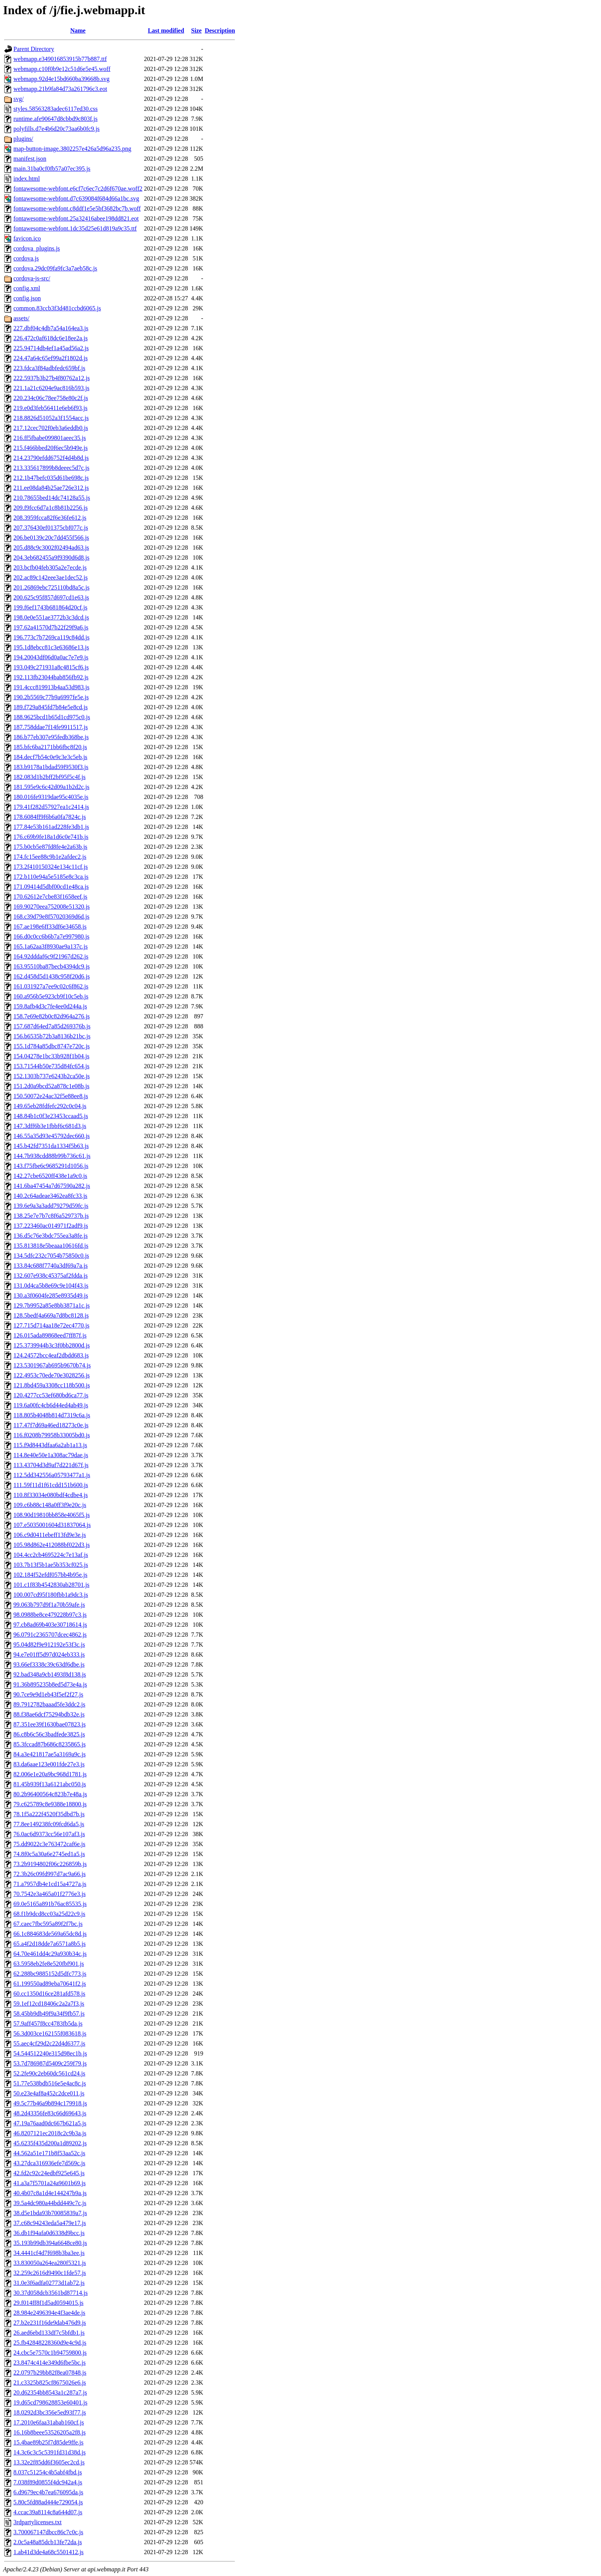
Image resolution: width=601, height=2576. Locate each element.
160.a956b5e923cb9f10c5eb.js (51, 996)
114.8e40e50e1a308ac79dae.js (50, 1455)
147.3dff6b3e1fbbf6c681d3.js (49, 1126)
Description (220, 30)
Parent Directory (33, 49)
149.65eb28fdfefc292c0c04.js (49, 1106)
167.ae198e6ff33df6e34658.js (50, 926)
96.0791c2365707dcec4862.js (50, 1634)
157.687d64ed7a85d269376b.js (51, 1026)
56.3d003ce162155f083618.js (49, 2033)
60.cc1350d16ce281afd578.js (49, 1993)
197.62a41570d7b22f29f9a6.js (51, 627)
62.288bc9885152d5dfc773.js (49, 1973)
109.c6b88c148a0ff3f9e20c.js (49, 1505)
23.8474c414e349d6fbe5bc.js (49, 2362)
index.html (26, 178)
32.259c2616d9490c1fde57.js (49, 2273)
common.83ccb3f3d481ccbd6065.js (57, 308)
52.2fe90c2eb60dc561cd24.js (49, 2073)
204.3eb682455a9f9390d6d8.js (51, 557)
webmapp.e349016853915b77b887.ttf (60, 59)
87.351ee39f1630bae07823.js (49, 1724)
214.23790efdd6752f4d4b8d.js (51, 458)
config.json (27, 298)
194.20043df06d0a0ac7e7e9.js (51, 657)
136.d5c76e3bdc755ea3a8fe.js (50, 1235)
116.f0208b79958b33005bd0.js (51, 1435)
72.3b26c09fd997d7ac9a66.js (49, 1874)
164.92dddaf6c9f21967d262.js (51, 956)
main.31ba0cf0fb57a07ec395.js (51, 168)
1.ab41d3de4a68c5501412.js (48, 2552)
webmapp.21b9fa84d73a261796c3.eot (60, 89)
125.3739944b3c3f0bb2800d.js (51, 1345)
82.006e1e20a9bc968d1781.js (50, 1774)
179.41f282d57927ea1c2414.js (51, 807)
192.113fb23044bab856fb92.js (51, 677)
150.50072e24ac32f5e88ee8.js (50, 1096)
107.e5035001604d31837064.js (52, 1525)
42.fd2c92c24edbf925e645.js (49, 2173)
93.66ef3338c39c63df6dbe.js (49, 1664)
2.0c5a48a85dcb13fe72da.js (47, 2542)
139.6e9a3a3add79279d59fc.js (51, 1205)
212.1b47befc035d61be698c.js (51, 477)
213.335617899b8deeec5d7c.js (51, 467)
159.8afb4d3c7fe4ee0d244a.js (50, 1006)
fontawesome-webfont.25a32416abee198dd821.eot (76, 218)
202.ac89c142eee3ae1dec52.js (50, 577)
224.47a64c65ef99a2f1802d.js (50, 358)
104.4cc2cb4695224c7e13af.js (50, 1555)
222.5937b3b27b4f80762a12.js (51, 378)
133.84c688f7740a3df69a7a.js (50, 1265)
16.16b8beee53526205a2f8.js (49, 2432)
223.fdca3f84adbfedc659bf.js (49, 368)
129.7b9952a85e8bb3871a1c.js (51, 1305)
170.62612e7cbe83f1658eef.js (50, 896)
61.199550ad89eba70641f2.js (49, 1983)
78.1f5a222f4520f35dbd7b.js (49, 1814)
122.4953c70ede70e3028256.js (51, 1375)
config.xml (26, 288)
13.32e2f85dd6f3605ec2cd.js (49, 2462)
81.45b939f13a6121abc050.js (49, 1784)
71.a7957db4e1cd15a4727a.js (49, 1884)
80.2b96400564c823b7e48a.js (50, 1794)
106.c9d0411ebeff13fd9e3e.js (49, 1535)
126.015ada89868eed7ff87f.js (50, 1335)
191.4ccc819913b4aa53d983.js (51, 687)
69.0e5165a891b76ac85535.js (50, 1904)
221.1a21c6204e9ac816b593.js (51, 388)
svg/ (18, 99)
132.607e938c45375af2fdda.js (50, 1275)
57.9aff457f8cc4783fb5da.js (47, 2023)
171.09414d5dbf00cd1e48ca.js (51, 886)
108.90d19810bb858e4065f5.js (51, 1515)
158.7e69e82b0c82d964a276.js (51, 1016)
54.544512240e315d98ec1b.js (50, 2053)
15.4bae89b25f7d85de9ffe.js (48, 2442)
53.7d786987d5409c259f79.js (50, 2063)
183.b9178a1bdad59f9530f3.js (51, 767)
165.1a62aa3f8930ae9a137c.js (50, 946)
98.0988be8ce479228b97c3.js (50, 1614)
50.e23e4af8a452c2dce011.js (48, 2093)
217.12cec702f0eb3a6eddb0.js (50, 428)
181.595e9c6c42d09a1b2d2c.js (51, 787)
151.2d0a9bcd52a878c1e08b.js (51, 1086)
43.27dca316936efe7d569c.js (49, 2163)
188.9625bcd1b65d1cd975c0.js (51, 717)
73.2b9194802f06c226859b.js (50, 1864)
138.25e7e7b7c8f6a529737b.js (51, 1215)
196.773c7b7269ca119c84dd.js (51, 637)
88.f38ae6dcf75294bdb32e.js (49, 1714)
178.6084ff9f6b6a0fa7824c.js (49, 817)
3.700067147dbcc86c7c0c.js (48, 2532)
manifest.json (29, 158)
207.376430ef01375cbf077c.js (50, 527)
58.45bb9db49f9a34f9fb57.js (49, 2013)
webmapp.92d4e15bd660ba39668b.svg (61, 79)
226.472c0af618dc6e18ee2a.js (50, 338)
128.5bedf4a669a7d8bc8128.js (51, 1315)
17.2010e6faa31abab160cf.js (48, 2422)
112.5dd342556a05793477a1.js (51, 1475)
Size (196, 30)
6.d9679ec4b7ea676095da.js (48, 2492)
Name (77, 30)
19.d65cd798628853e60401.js (50, 2402)
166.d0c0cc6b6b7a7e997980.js (51, 936)
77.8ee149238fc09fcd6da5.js (48, 1824)
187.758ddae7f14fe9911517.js (50, 727)
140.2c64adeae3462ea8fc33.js (50, 1195)
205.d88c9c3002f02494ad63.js (51, 547)
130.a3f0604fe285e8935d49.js (50, 1295)
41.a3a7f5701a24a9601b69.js (49, 2183)
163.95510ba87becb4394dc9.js (51, 966)
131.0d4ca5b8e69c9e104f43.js (51, 1285)
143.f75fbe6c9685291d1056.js (51, 1166)
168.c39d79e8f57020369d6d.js (51, 916)
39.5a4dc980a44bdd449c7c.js (49, 2203)
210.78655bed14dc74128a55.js (51, 497)
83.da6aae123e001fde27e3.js (49, 1764)
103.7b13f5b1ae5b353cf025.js (50, 1564)
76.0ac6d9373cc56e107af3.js (49, 1834)
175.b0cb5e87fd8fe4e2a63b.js (50, 846)
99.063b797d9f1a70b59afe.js (49, 1604)
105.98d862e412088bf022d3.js (51, 1545)
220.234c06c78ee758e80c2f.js (50, 398)
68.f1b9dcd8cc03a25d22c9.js (49, 1914)
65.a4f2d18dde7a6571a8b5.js (49, 1943)
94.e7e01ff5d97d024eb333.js (49, 1654)
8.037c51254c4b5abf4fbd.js (47, 2472)
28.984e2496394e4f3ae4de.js (49, 2312)
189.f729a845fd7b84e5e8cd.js (50, 707)
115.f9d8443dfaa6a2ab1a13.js (50, 1445)
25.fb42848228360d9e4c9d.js (49, 2342)
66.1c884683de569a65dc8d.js (50, 1933)
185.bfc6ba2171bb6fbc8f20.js (50, 747)
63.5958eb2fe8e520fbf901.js (48, 1963)
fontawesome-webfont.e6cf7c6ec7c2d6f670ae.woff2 (77, 188)
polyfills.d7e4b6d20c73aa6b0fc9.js (56, 128)
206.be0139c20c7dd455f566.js (51, 537)
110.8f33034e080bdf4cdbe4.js (50, 1495)
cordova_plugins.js (36, 248)
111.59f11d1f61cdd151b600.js (50, 1485)
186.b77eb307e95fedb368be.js (51, 737)
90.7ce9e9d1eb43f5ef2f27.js (48, 1694)
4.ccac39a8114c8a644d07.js (47, 2512)
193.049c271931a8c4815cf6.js (51, 667)
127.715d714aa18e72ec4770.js (51, 1325)
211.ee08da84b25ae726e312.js (51, 487)
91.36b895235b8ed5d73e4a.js (50, 1684)
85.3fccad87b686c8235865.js (49, 1744)
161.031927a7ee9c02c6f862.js (51, 986)
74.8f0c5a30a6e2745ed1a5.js (49, 1854)
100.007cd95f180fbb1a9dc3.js (50, 1594)
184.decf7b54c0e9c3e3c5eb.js (50, 757)
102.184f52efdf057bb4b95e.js (50, 1574)
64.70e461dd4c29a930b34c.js (50, 1953)
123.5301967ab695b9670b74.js (52, 1365)
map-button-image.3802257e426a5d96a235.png (72, 148)
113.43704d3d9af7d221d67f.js (51, 1465)
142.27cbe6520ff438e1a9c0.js (50, 1176)
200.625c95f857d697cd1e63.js (51, 597)
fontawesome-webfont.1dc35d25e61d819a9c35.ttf (75, 228)
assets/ (21, 318)
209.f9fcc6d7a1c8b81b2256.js (50, 507)
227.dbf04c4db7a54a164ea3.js (51, 328)
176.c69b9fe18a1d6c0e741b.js (51, 836)
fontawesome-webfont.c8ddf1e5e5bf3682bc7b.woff (77, 208)
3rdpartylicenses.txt (37, 2522)
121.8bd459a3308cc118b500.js (51, 1385)
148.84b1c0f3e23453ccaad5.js (50, 1116)
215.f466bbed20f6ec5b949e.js (50, 448)
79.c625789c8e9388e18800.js (50, 1804)
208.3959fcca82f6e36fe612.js (49, 517)
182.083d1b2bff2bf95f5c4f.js (49, 777)
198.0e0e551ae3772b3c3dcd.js (51, 617)
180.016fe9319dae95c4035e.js (51, 797)
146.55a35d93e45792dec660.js (51, 1136)
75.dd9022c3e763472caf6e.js (49, 1844)
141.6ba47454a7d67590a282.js (51, 1186)
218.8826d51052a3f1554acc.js (51, 418)
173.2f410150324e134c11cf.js (50, 866)
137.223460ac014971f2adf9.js (50, 1225)
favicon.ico (27, 238)
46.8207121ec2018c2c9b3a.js (49, 2133)
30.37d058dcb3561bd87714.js (50, 2292)
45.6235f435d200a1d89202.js (50, 2143)
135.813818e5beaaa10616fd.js (51, 1245)
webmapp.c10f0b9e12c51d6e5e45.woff (61, 69)
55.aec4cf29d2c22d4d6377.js (49, 2043)
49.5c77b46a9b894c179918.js (50, 2103)
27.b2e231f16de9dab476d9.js (49, 2322)
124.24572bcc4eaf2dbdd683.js (51, 1355)
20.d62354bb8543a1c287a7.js (50, 2392)
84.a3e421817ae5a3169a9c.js (49, 1754)
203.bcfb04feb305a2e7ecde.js (50, 567)
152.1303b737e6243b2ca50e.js (51, 1076)
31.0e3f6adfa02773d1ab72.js (49, 2283)
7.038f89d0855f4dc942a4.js (47, 2482)
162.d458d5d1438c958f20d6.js (51, 976)
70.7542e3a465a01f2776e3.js (49, 1894)
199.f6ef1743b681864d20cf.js (50, 607)
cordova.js (26, 258)
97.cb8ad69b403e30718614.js (50, 1624)
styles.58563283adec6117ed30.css (55, 108)
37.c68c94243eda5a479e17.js (49, 2223)
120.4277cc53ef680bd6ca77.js (51, 1395)
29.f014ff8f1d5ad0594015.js (48, 2302)
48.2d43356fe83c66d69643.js (49, 2113)
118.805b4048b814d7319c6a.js (51, 1415)
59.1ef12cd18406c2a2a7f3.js (48, 2003)
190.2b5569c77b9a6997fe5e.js (51, 697)
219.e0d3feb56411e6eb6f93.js (50, 408)
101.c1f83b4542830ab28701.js (51, 1584)
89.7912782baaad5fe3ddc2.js (49, 1704)
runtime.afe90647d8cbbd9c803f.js (55, 118)
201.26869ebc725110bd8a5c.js (51, 587)
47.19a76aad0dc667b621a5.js (49, 2123)
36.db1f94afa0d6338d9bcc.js (49, 2233)
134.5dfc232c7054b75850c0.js (51, 1255)
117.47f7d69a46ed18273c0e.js (51, 1425)
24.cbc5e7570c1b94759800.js (50, 2352)
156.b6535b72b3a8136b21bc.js (51, 1036)
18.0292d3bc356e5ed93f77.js (49, 2412)
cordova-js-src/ (31, 278)
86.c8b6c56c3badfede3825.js (49, 1734)
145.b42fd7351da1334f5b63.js (51, 1146)
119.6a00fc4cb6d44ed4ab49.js (50, 1405)
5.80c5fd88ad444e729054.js (48, 2502)
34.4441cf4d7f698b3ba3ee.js (49, 2253)
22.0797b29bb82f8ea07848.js (49, 2372)
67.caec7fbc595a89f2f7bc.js (47, 1923)
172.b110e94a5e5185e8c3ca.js (51, 876)
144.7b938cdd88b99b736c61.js (51, 1156)
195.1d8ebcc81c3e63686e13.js (51, 647)
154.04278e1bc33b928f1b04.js (51, 1056)
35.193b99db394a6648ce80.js (50, 2243)
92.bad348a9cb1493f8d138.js (49, 1674)
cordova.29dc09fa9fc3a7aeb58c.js (55, 268)
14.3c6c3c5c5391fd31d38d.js (49, 2452)
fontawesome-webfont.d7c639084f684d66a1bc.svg (76, 198)
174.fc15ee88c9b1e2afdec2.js (49, 856)
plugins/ (23, 138)
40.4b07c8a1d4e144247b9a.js (50, 2193)
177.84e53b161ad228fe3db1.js (51, 827)
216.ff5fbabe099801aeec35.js (49, 438)
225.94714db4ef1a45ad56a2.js (51, 348)
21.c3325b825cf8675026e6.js (49, 2382)
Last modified (166, 30)
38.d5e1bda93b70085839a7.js (50, 2213)
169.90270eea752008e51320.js (51, 906)
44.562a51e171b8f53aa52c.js (49, 2153)
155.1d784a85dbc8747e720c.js (51, 1046)
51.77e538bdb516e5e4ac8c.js (49, 2083)
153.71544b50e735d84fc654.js (51, 1066)
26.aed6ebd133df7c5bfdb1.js (49, 2332)
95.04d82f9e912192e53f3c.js (49, 1644)
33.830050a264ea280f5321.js (49, 2263)
